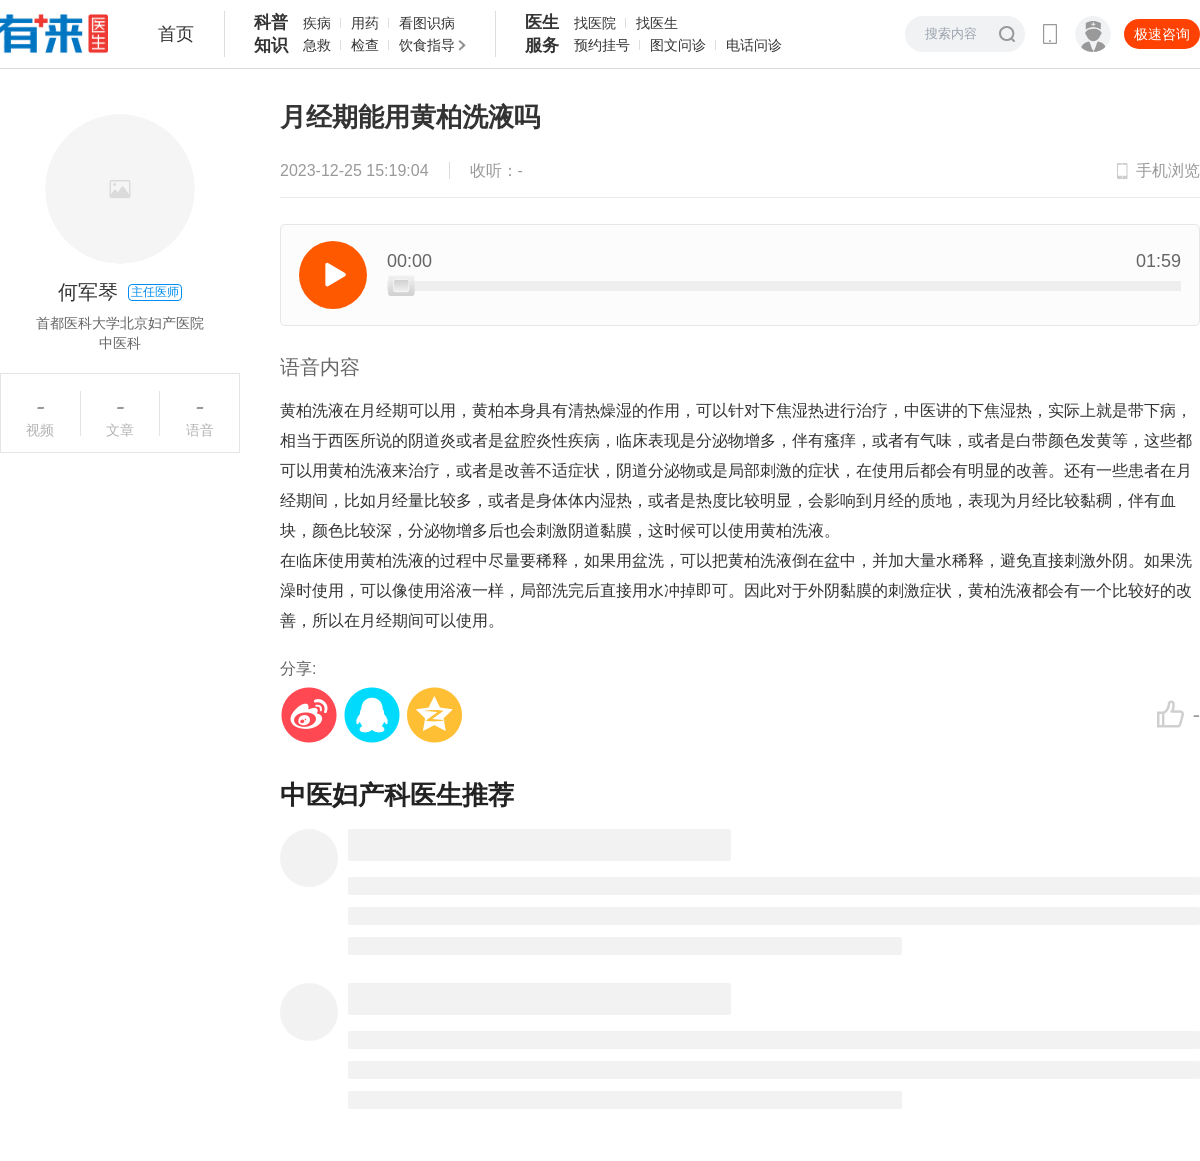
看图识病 (427, 23)
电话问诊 (754, 45)
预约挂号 (602, 45)
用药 (365, 23)
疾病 (317, 23)
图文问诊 (678, 45)
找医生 (657, 23)
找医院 (595, 23)
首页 (176, 34)
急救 (317, 45)
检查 (365, 45)
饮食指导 (427, 45)
